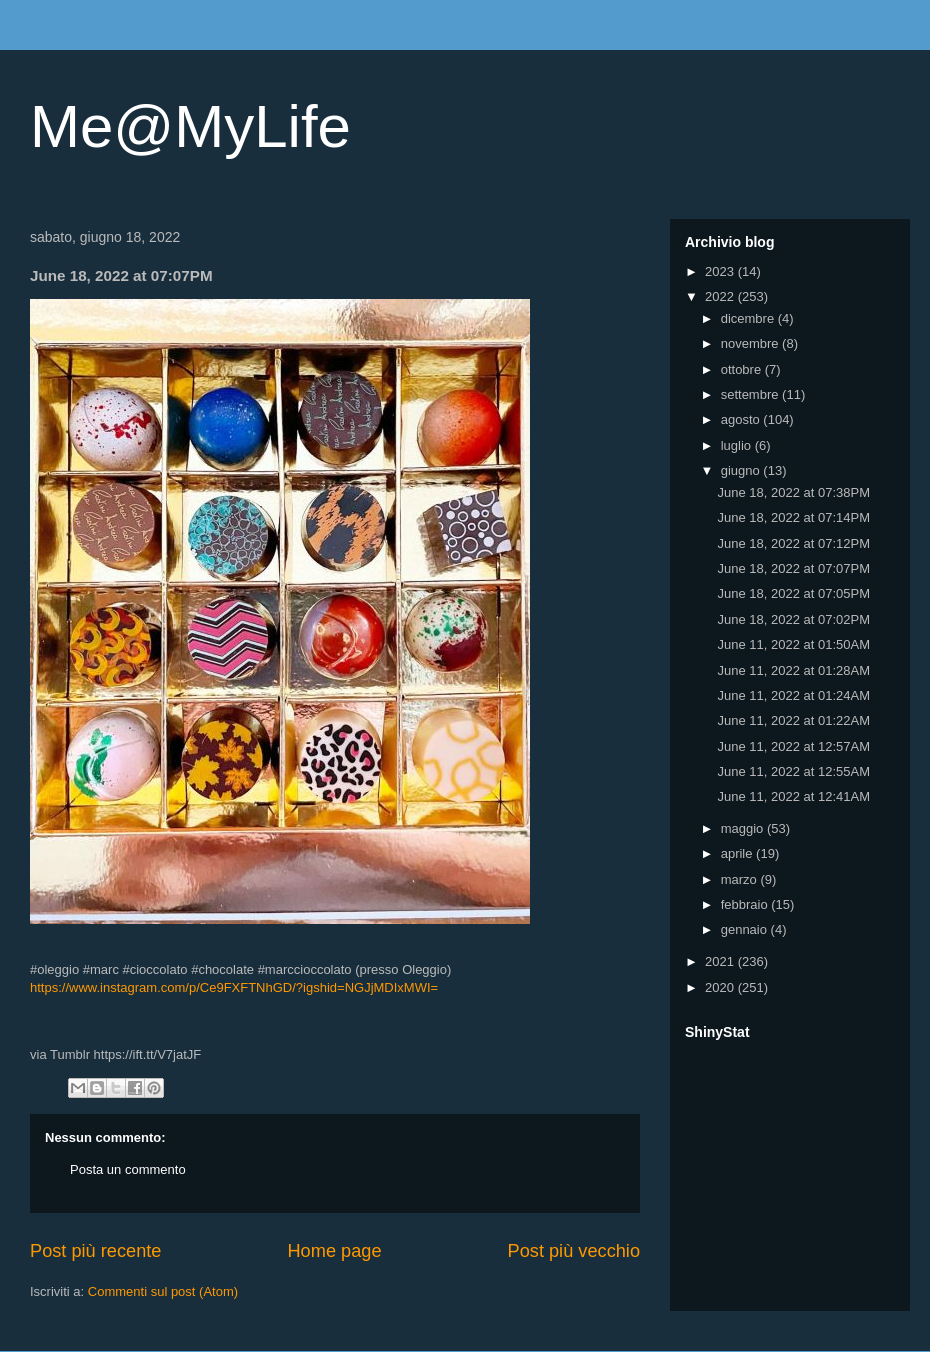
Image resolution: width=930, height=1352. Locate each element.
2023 (721, 271)
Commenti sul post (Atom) (163, 1291)
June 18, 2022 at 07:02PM (793, 619)
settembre (751, 394)
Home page (334, 1251)
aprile (738, 853)
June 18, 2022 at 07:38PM (793, 492)
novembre (751, 343)
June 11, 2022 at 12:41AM (793, 796)
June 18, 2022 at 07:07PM (793, 568)
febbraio (746, 904)
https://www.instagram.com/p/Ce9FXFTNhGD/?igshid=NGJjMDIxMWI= (234, 987)
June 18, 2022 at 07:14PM (793, 517)
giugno (742, 470)
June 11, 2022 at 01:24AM (793, 695)
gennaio (746, 929)
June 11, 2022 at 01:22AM (793, 720)
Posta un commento (128, 1169)
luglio (738, 445)
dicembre (749, 318)
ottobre (743, 369)
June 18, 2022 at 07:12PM (793, 543)
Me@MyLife (190, 126)
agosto (742, 419)
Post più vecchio (574, 1251)
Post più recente (95, 1251)
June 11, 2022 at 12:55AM (793, 771)
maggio (744, 828)
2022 (721, 296)
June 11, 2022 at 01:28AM (793, 670)
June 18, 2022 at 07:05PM (793, 593)
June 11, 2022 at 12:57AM (793, 746)
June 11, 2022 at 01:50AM (793, 644)
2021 (721, 961)
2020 (721, 987)
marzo (741, 879)
